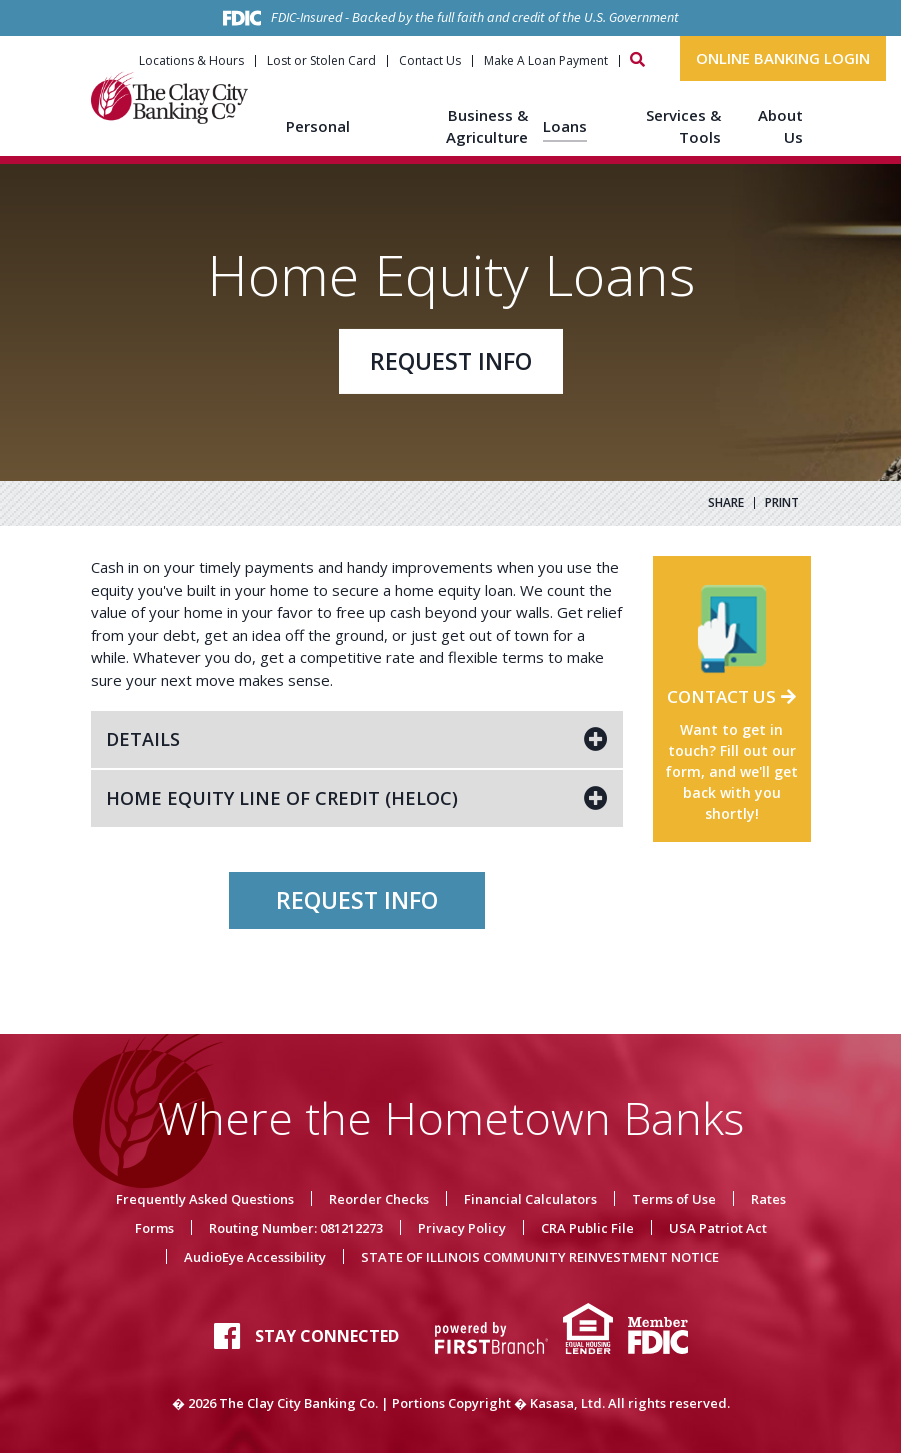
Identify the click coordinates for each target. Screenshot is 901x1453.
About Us (780, 126)
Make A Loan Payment (546, 61)
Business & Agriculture (487, 126)
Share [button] (726, 503)
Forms (154, 1228)
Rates (768, 1199)
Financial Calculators (530, 1199)
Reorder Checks (379, 1199)
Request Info (451, 361)
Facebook (227, 1336)
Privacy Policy (462, 1228)
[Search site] (637, 59)
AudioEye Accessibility (255, 1257)
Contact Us (430, 61)
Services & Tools (683, 126)
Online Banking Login (783, 58)
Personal (318, 126)
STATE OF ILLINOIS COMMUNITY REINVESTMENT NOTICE (540, 1257)
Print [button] (782, 503)
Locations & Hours (191, 61)
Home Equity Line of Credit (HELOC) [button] (282, 798)
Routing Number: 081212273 (296, 1228)
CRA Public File (587, 1228)
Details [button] (143, 739)
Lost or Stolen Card (321, 61)
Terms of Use (674, 1199)
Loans (565, 126)
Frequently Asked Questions (205, 1199)
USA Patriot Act (718, 1228)
